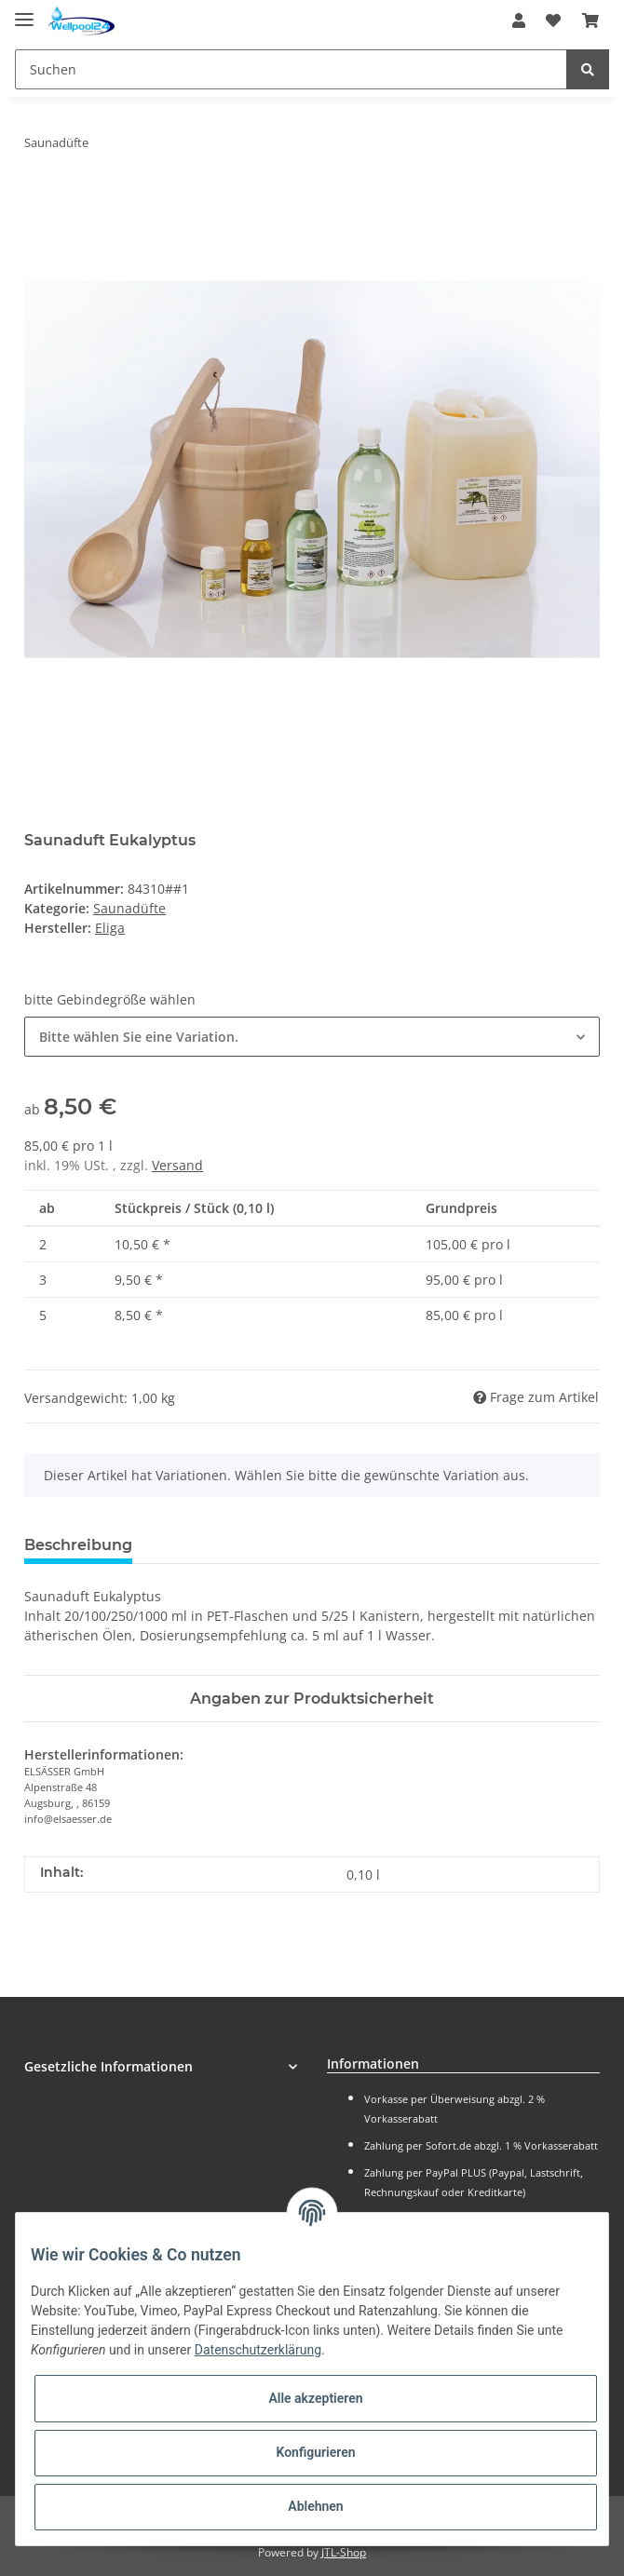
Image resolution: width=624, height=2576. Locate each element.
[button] (519, 20)
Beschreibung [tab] (78, 1545)
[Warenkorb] (590, 20)
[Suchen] (291, 69)
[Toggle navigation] (24, 11)
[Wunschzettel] (553, 20)
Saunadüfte (129, 908)
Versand (177, 1165)
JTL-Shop (343, 2552)
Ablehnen (315, 2506)
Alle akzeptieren (315, 2398)
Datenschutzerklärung (258, 2349)
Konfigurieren (315, 2452)
